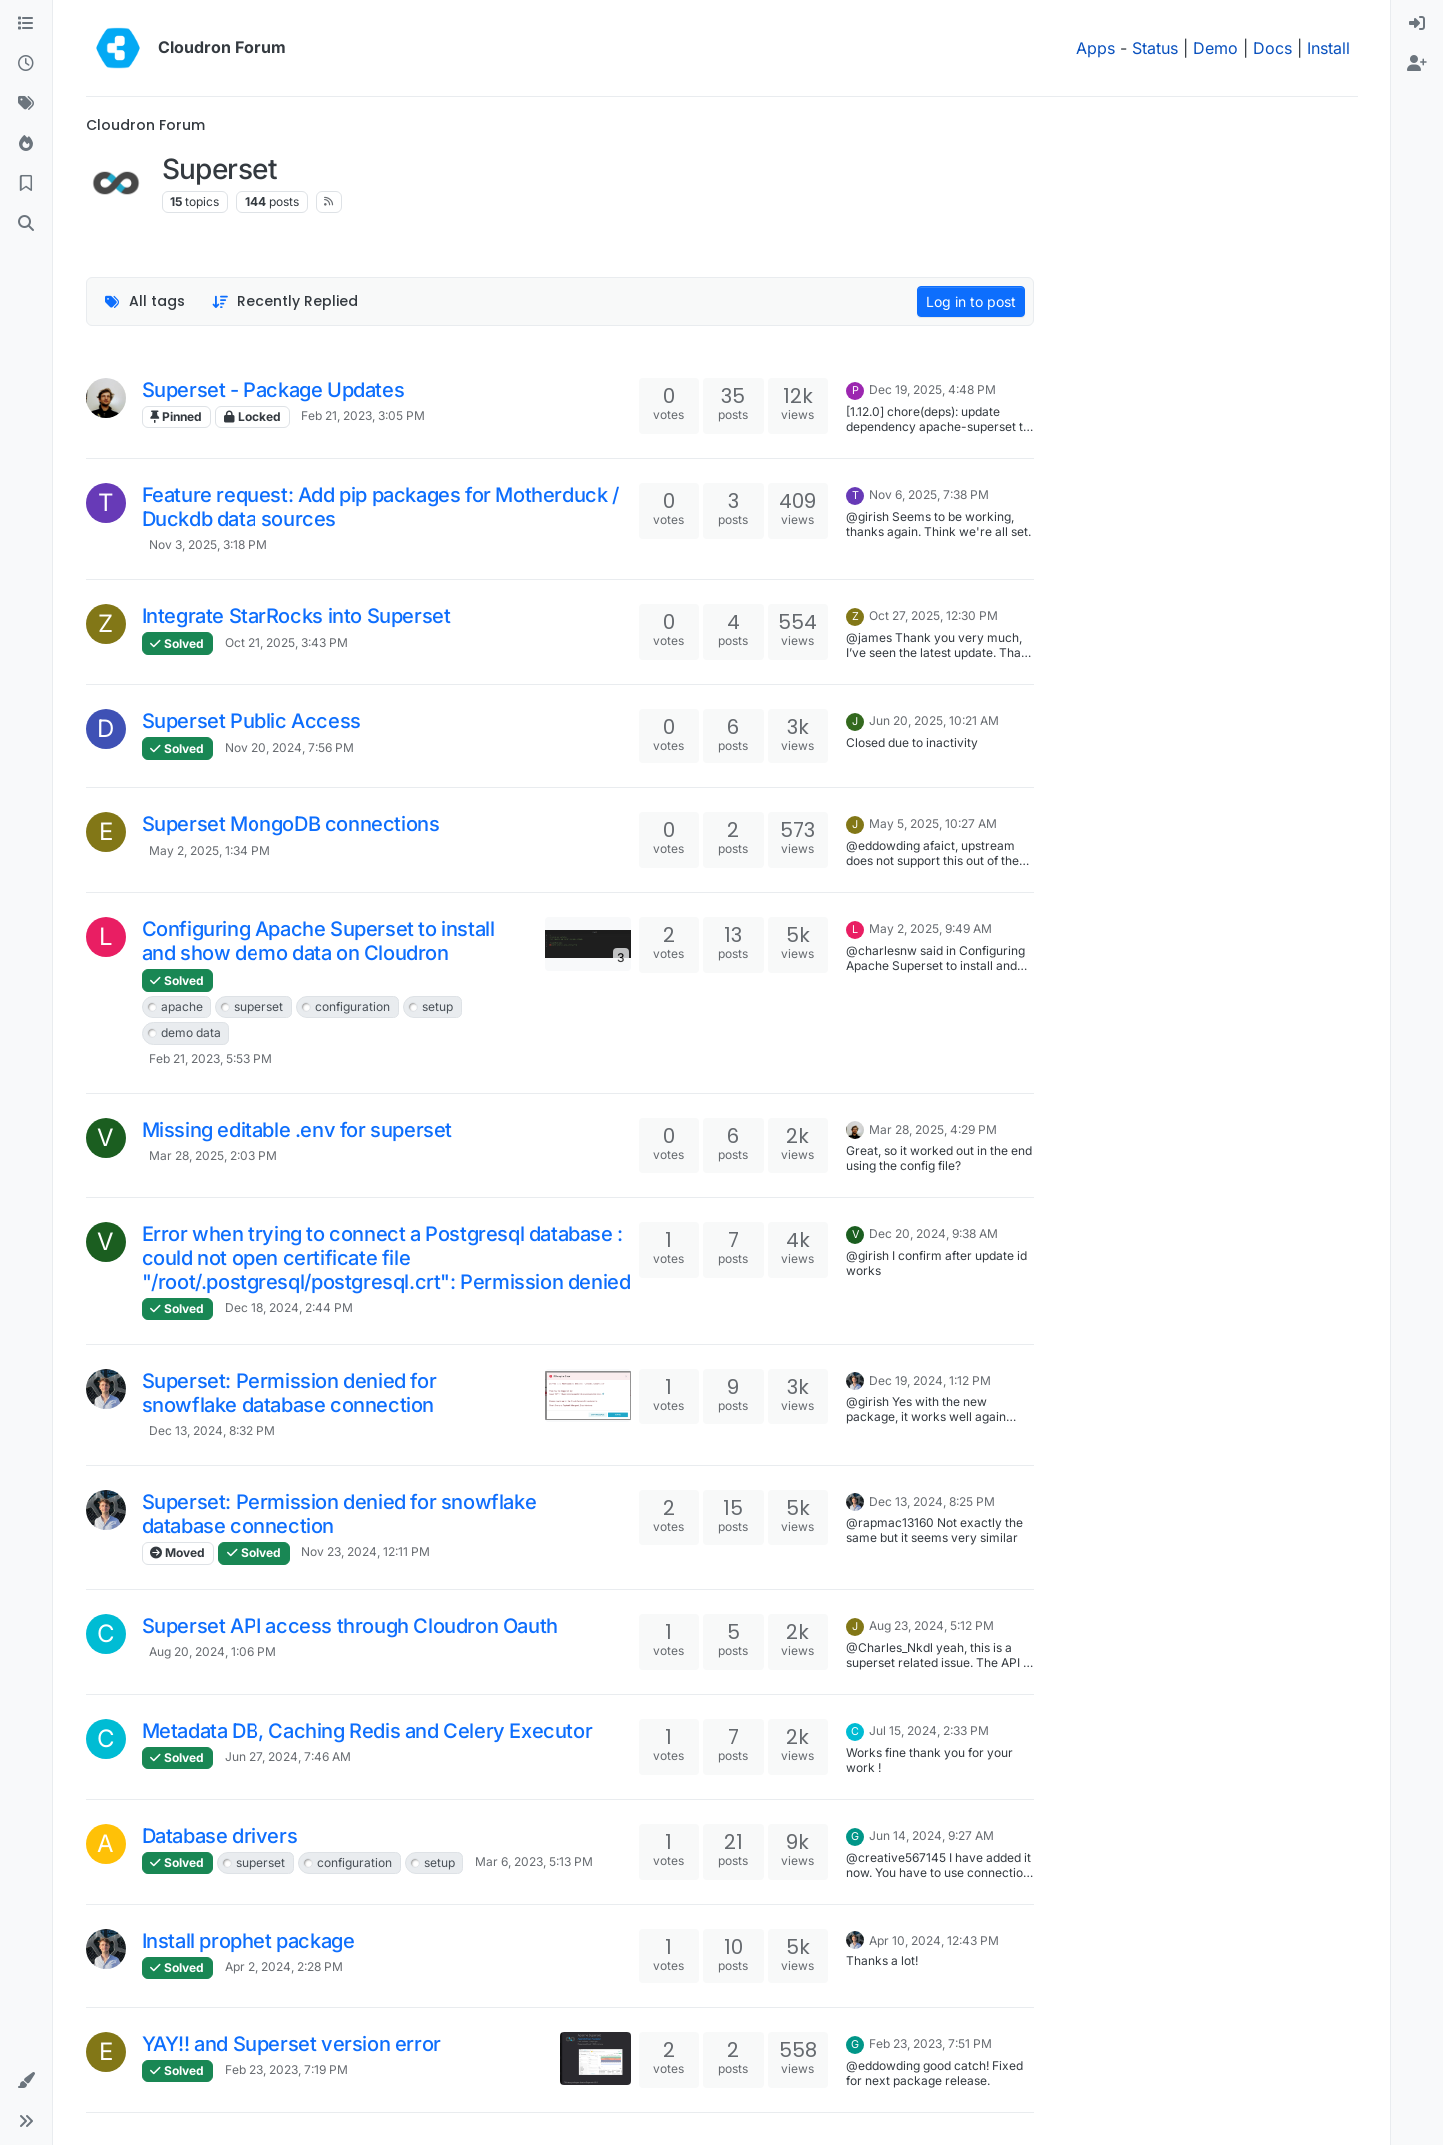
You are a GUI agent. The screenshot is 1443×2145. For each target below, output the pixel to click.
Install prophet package (248, 1941)
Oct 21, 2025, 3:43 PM (286, 642)
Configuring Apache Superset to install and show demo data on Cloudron (318, 941)
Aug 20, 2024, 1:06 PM (212, 1651)
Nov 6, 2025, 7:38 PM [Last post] (929, 494)
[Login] (1417, 24)
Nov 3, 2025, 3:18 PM (208, 544)
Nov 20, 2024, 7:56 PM (289, 747)
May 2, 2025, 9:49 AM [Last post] (930, 928)
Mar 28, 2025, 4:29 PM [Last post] (933, 1129)
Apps (1095, 48)
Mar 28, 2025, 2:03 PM (213, 1155)
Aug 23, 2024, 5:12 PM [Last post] (931, 1625)
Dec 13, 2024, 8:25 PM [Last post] (932, 1501)
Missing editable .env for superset (297, 1130)
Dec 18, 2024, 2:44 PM (289, 1307)
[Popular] (26, 144)
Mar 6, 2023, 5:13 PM (534, 1861)
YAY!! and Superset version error (291, 2044)
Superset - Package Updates (273, 390)
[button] (26, 2081)
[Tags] (26, 104)
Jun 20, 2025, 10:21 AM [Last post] (934, 720)
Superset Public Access (251, 721)
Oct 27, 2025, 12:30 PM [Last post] (933, 615)
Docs (1272, 48)
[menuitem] (1417, 24)
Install (1328, 48)
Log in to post (971, 301)
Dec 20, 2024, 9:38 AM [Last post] (933, 1233)
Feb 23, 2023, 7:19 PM (286, 2069)
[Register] (1417, 64)
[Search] (26, 224)
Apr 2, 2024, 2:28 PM (284, 1966)
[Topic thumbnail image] (587, 943)
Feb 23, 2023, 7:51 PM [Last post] (930, 2043)
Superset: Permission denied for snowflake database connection (289, 1393)
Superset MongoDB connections (291, 824)
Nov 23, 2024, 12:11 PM (365, 1551)
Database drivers (220, 1836)
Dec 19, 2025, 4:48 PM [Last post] (932, 389)
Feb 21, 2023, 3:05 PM (363, 415)
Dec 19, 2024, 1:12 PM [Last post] (930, 1380)
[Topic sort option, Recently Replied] (284, 301)
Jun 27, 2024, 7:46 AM (288, 1756)
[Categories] (26, 24)
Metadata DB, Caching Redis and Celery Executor (367, 1731)
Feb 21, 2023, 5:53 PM (210, 1058)
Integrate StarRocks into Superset (296, 616)
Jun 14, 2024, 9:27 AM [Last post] (931, 1835)
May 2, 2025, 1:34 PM (209, 850)
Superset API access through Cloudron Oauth (350, 1626)
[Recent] (26, 64)
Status (1155, 48)
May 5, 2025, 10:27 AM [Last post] (933, 823)
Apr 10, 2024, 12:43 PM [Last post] (934, 1940)
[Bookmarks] (26, 184)
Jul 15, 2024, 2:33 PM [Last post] (929, 1730)
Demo (1215, 48)
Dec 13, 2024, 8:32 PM (212, 1430)
